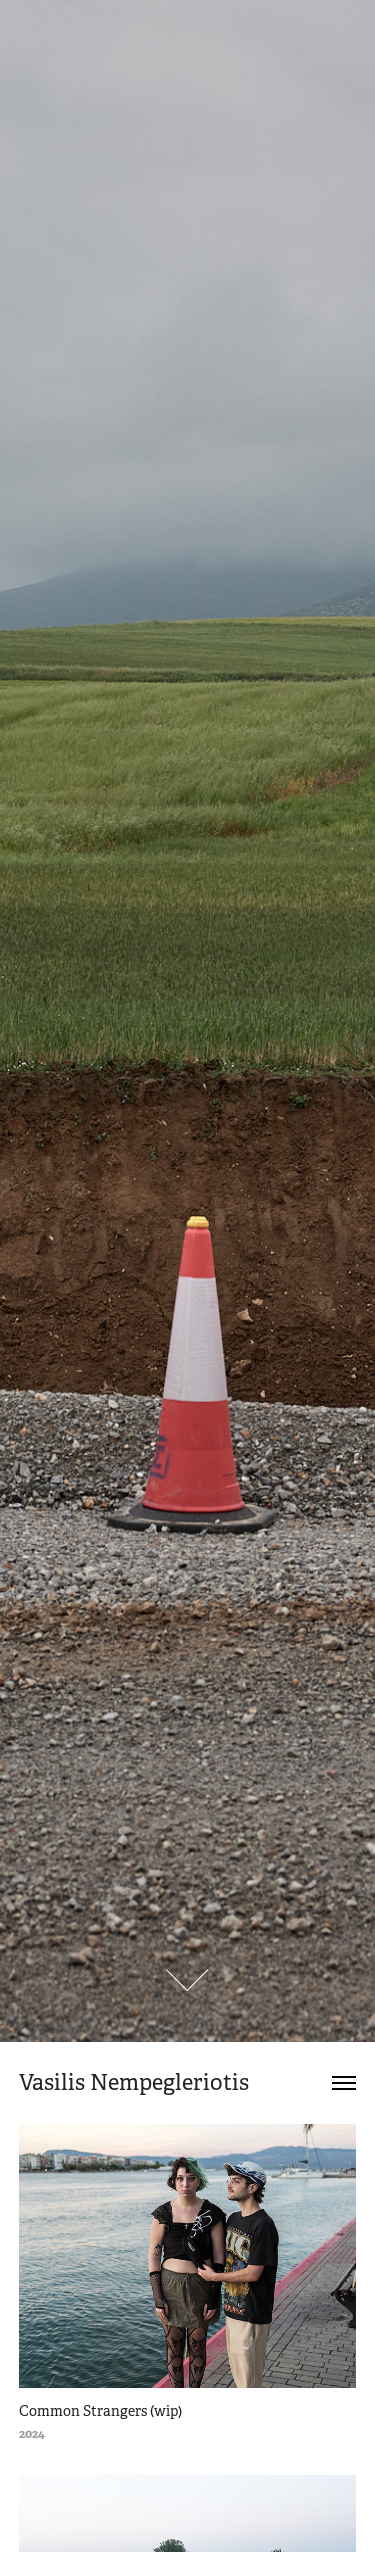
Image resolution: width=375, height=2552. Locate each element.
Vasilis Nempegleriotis (134, 2082)
